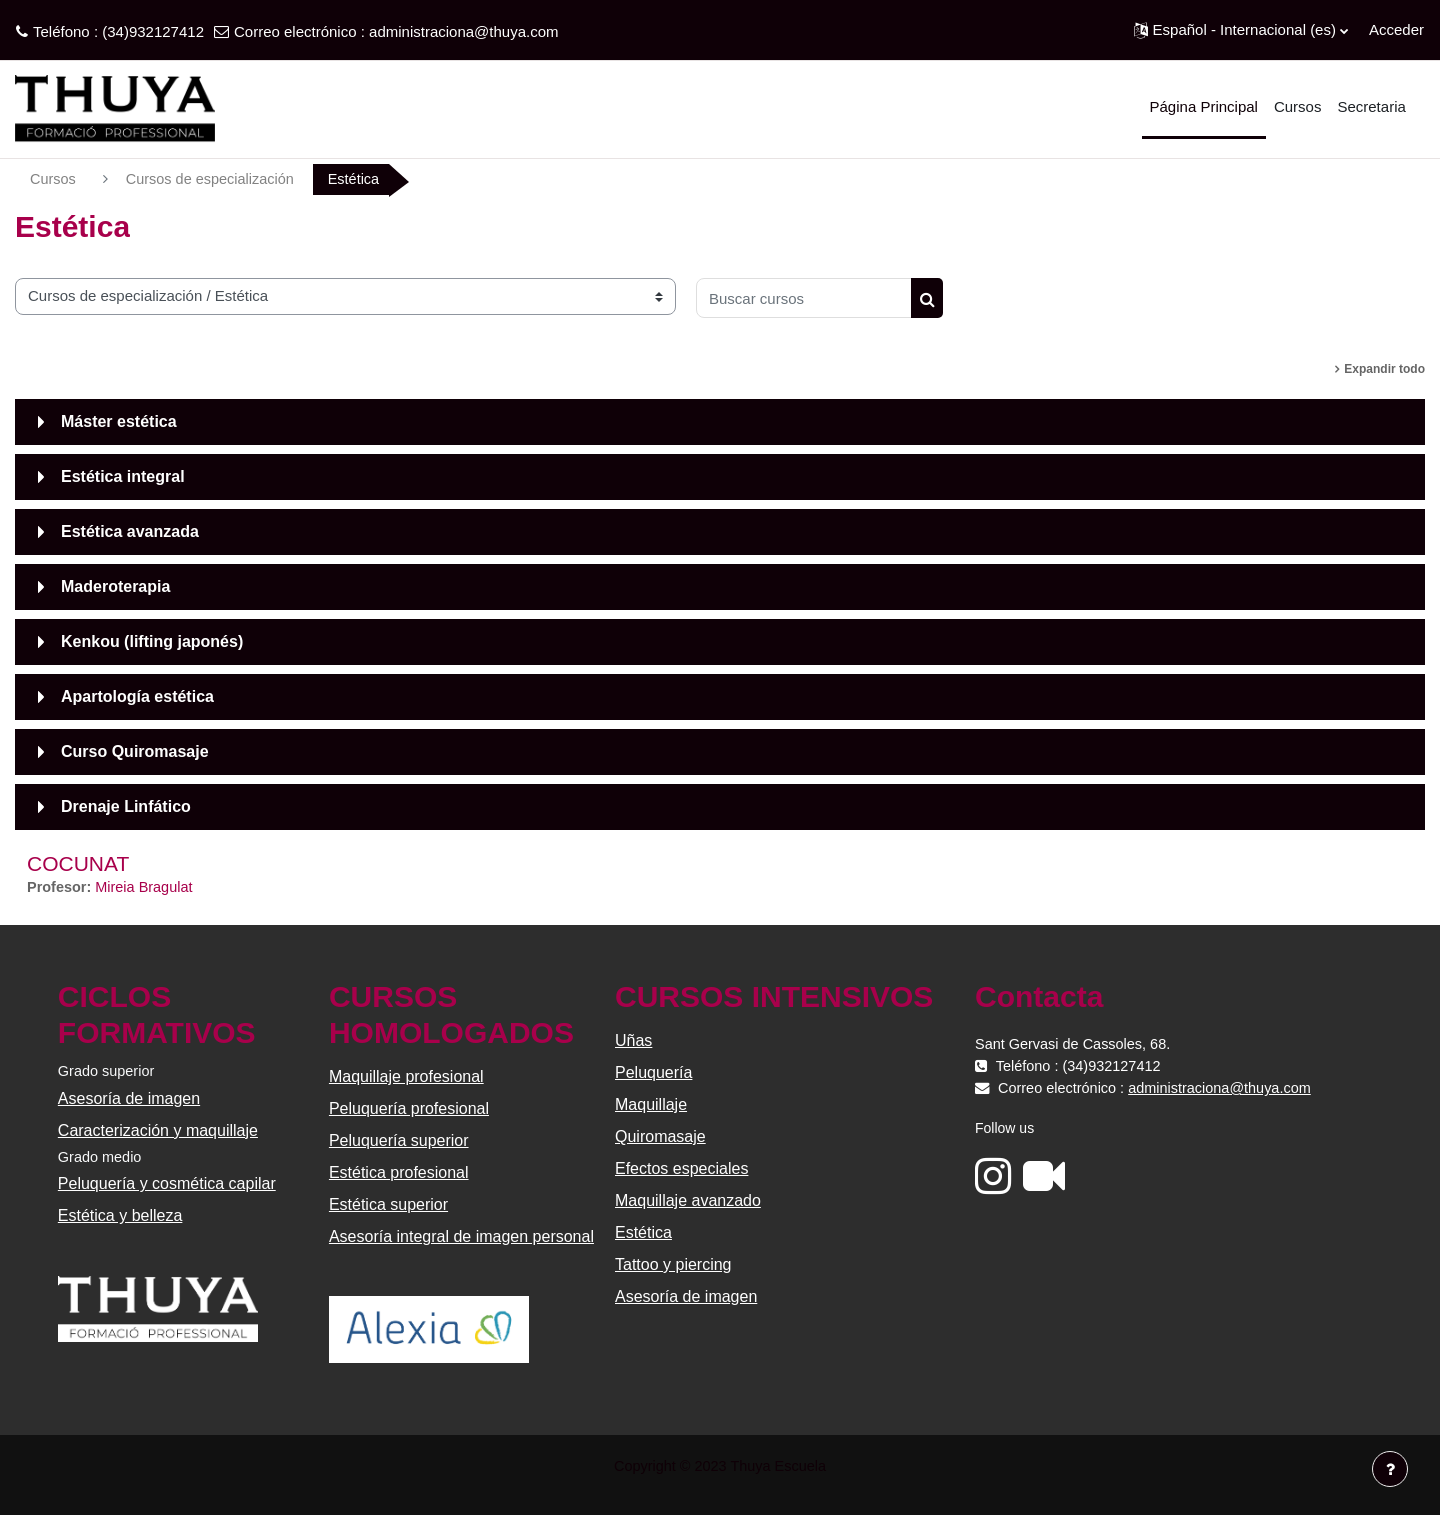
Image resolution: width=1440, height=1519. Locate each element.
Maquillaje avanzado (688, 1202)
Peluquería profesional (410, 1110)
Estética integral (123, 477)
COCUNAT (78, 864)
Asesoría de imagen (131, 1100)
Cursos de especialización (215, 179)
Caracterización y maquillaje (160, 1132)
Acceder (1396, 29)
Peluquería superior (400, 1142)
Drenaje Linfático (126, 807)
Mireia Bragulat (148, 888)
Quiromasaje (660, 1138)
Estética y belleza (122, 1219)
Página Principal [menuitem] (1204, 106)
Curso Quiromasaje (135, 752)
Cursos (54, 179)
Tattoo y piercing (673, 1266)
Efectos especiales (681, 1170)
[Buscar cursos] (804, 299)
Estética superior (389, 1206)
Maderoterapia (115, 587)
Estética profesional (400, 1174)
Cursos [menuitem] (1298, 106)
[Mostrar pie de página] (1390, 1469)
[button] (1241, 30)
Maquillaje (651, 1106)
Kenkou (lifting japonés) (152, 642)
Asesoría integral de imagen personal (462, 1238)
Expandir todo (1384, 370)
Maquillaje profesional (407, 1078)
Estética (643, 1234)
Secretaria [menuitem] (1371, 106)
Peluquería (653, 1074)
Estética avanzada (130, 532)
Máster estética (119, 422)
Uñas (633, 1042)
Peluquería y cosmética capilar (169, 1187)
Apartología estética (137, 697)
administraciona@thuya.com (463, 31)
